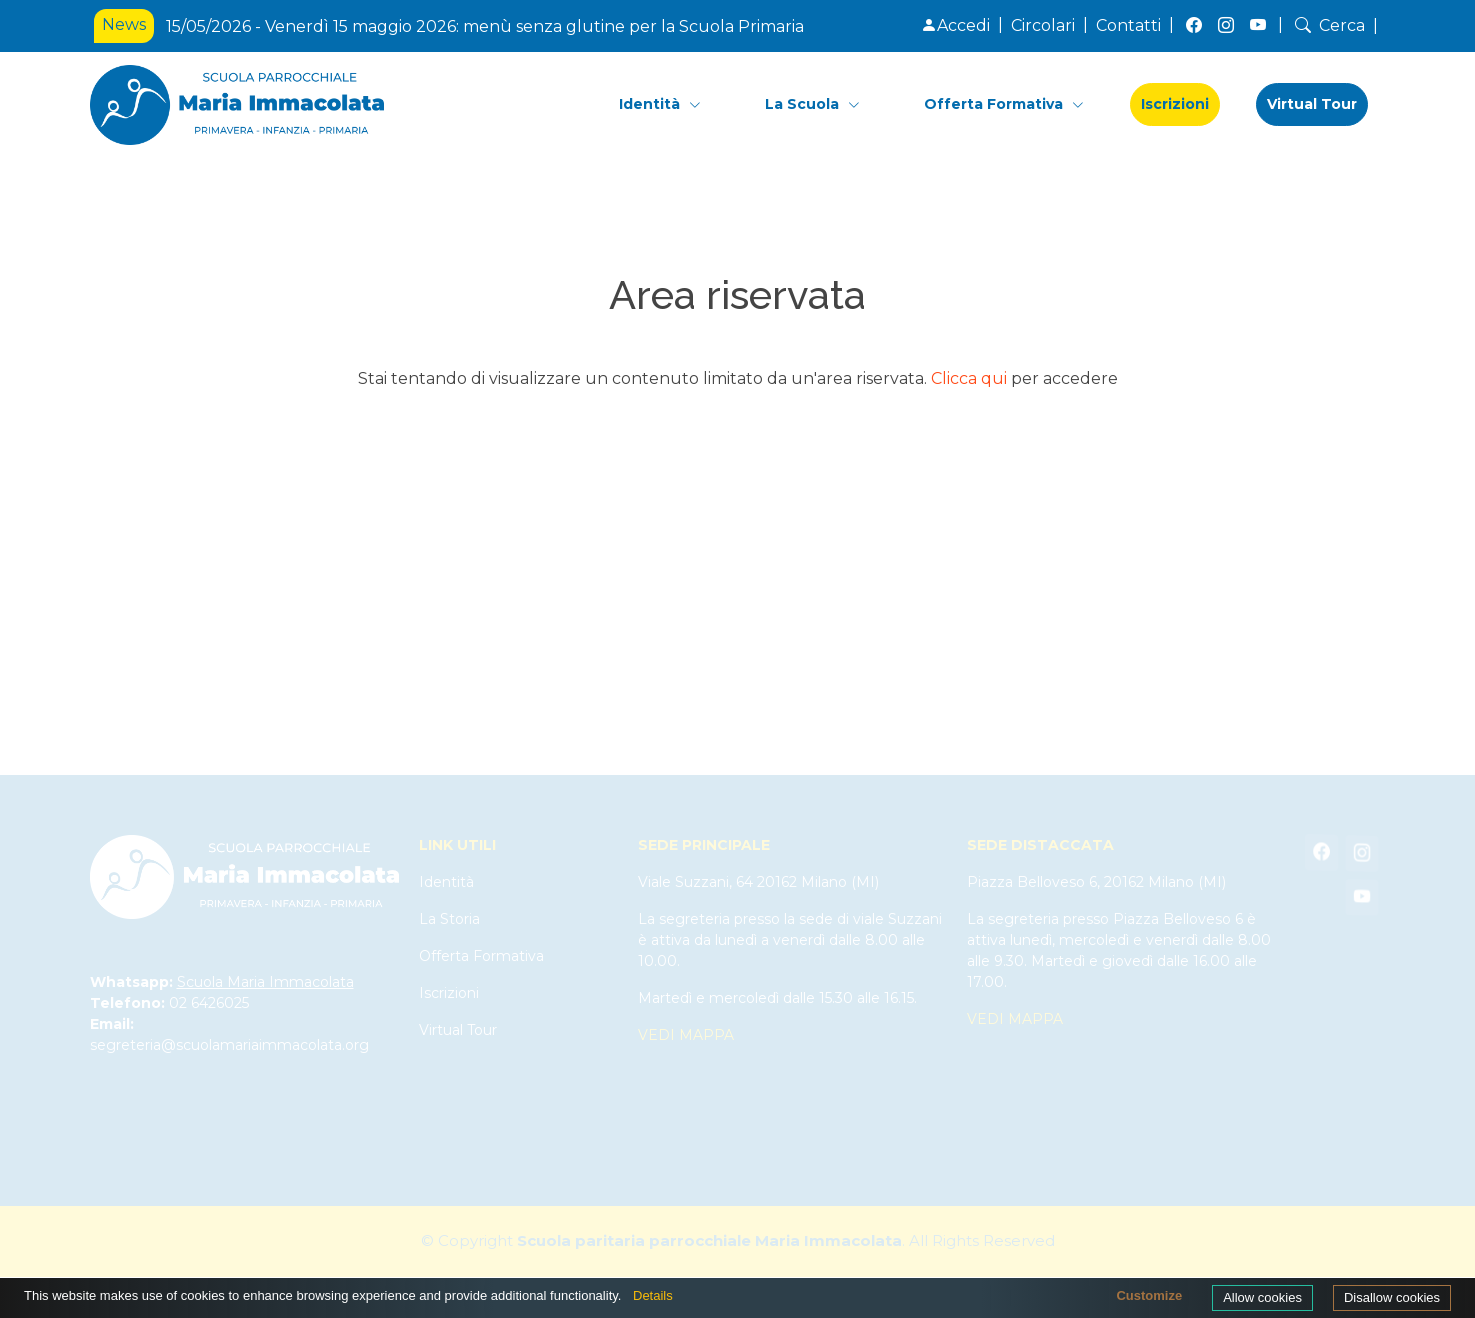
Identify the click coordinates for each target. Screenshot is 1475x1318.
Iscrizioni (1175, 104)
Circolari (1043, 25)
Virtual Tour (1312, 104)
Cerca (1328, 25)
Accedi (955, 25)
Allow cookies (1262, 1297)
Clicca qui (969, 378)
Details (653, 1295)
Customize (1149, 1295)
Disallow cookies (1392, 1297)
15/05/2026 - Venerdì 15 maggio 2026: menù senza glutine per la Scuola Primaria (485, 26)
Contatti (1128, 25)
